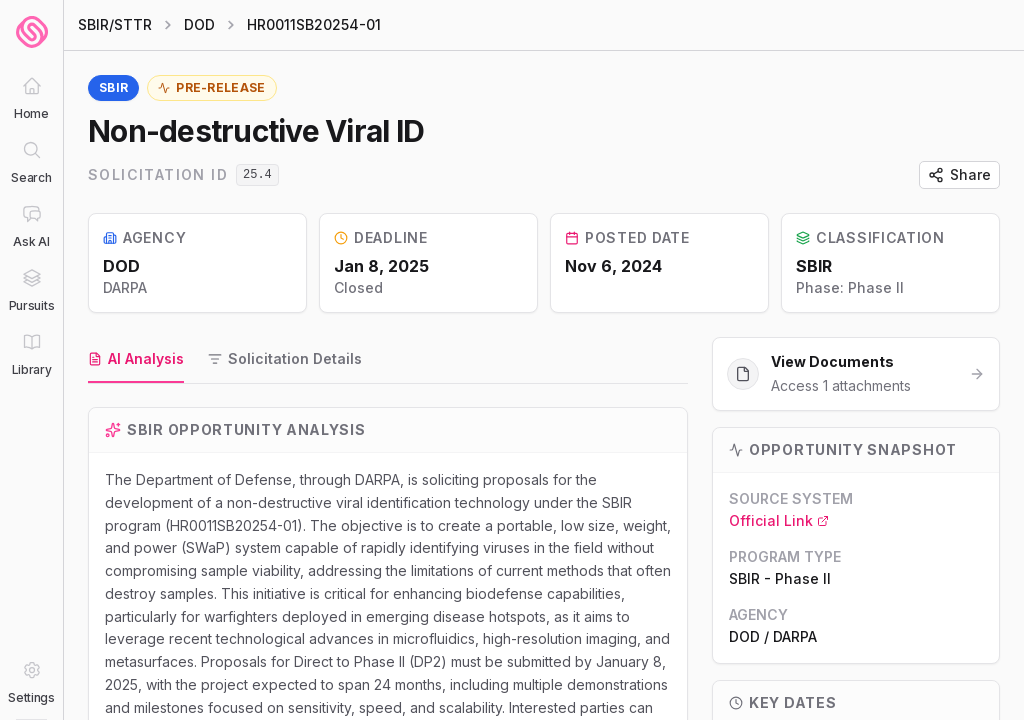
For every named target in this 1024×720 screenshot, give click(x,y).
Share (959, 174)
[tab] (136, 360)
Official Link (779, 520)
